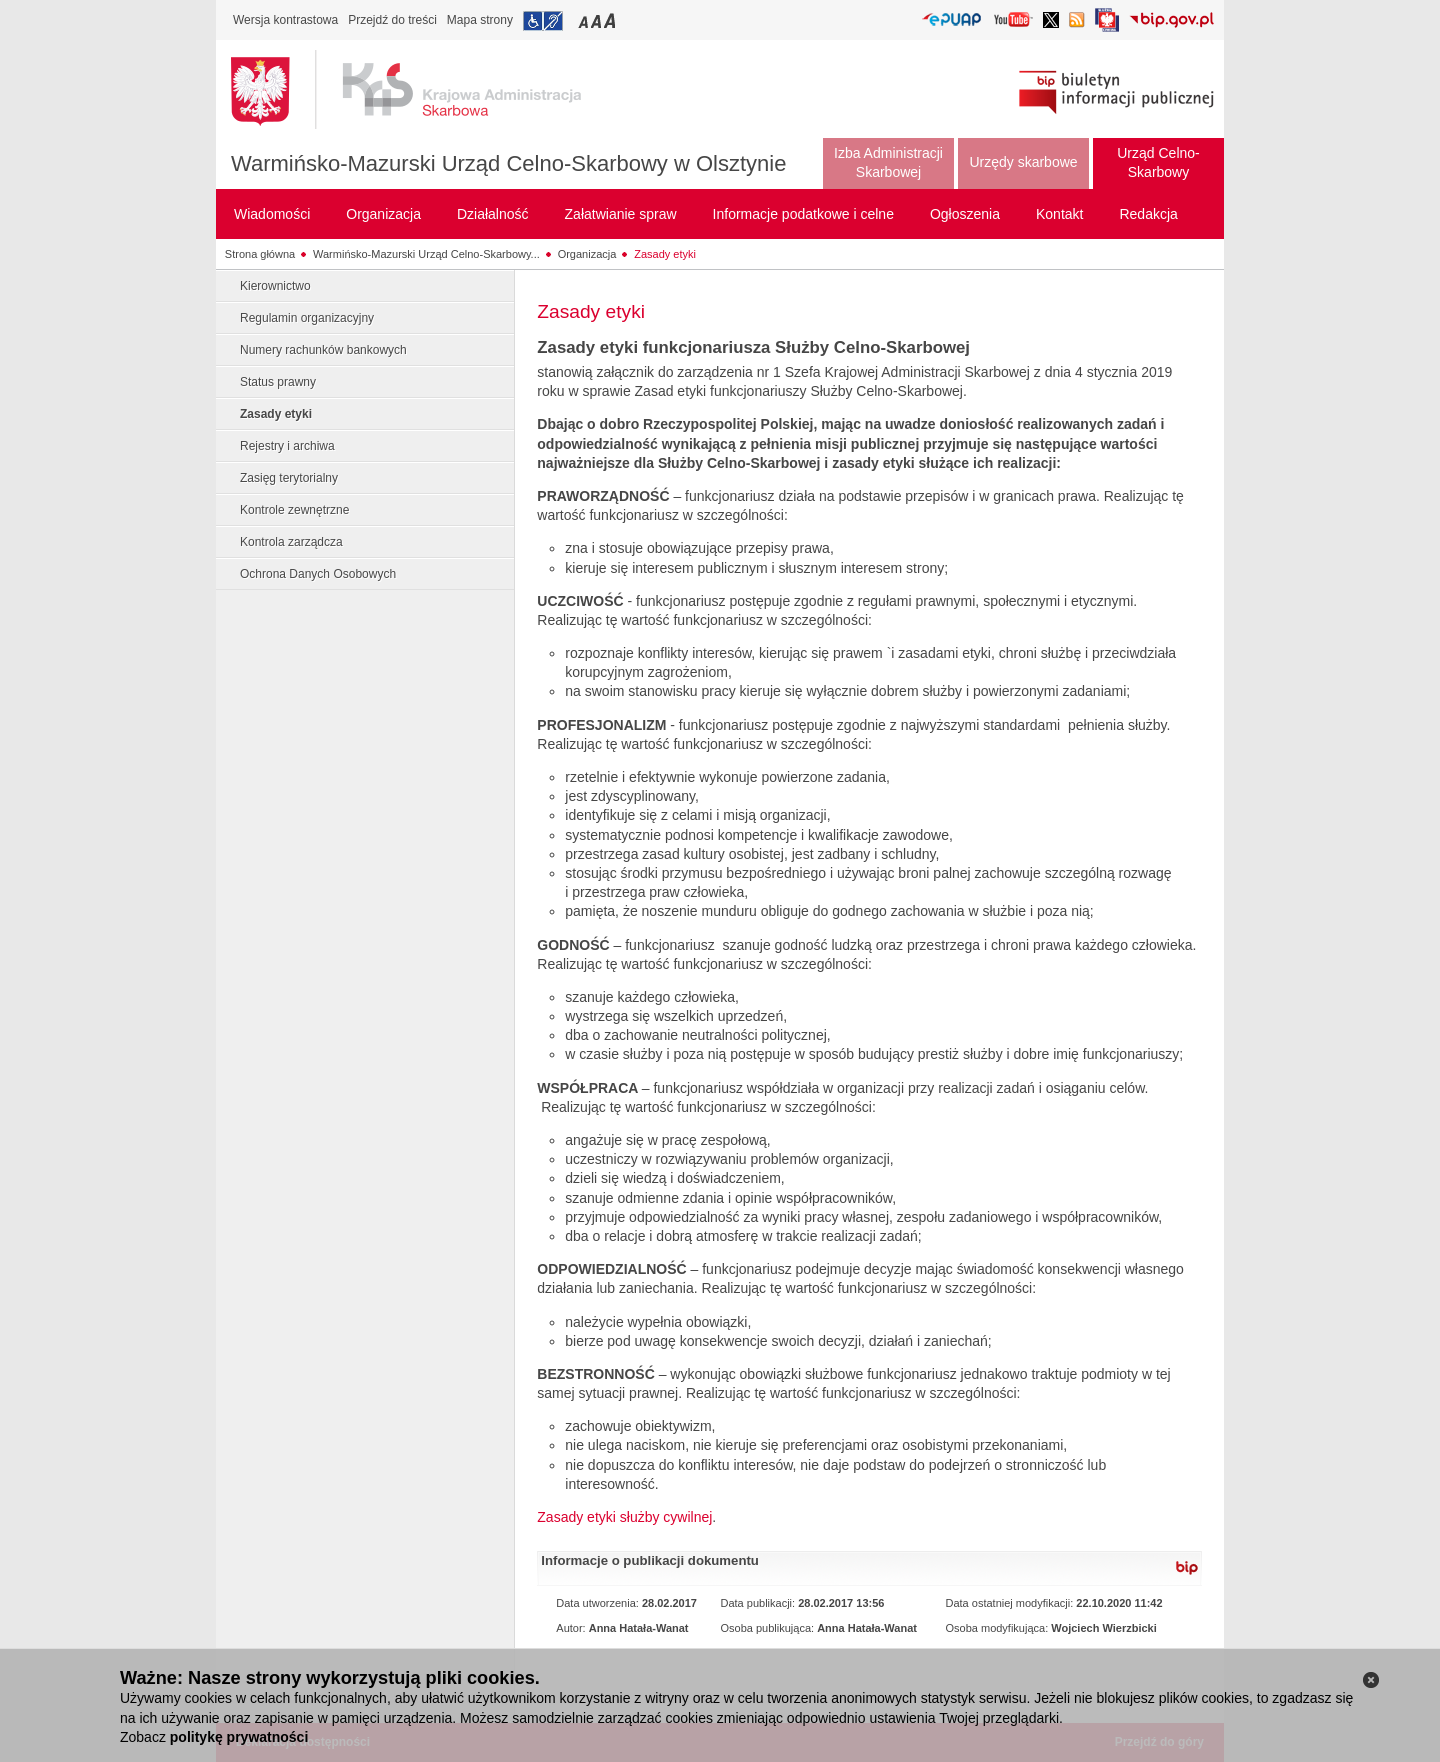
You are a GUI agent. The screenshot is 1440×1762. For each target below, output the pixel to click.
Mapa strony (480, 20)
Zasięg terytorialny (289, 478)
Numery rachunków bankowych (323, 350)
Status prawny (278, 382)
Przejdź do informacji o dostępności (543, 21)
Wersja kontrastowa (285, 20)
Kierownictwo (275, 286)
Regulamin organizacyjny (307, 318)
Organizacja (587, 254)
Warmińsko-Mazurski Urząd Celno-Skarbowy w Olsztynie (508, 163)
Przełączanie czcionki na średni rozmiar (598, 20)
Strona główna (260, 254)
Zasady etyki (665, 254)
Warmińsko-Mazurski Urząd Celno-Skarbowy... (426, 254)
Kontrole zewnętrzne (294, 510)
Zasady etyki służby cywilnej (624, 1517)
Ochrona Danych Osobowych (318, 574)
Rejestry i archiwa (287, 446)
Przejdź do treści (392, 20)
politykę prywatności (239, 1737)
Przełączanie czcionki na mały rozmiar (585, 20)
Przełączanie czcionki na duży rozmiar (611, 20)
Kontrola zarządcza (291, 542)
